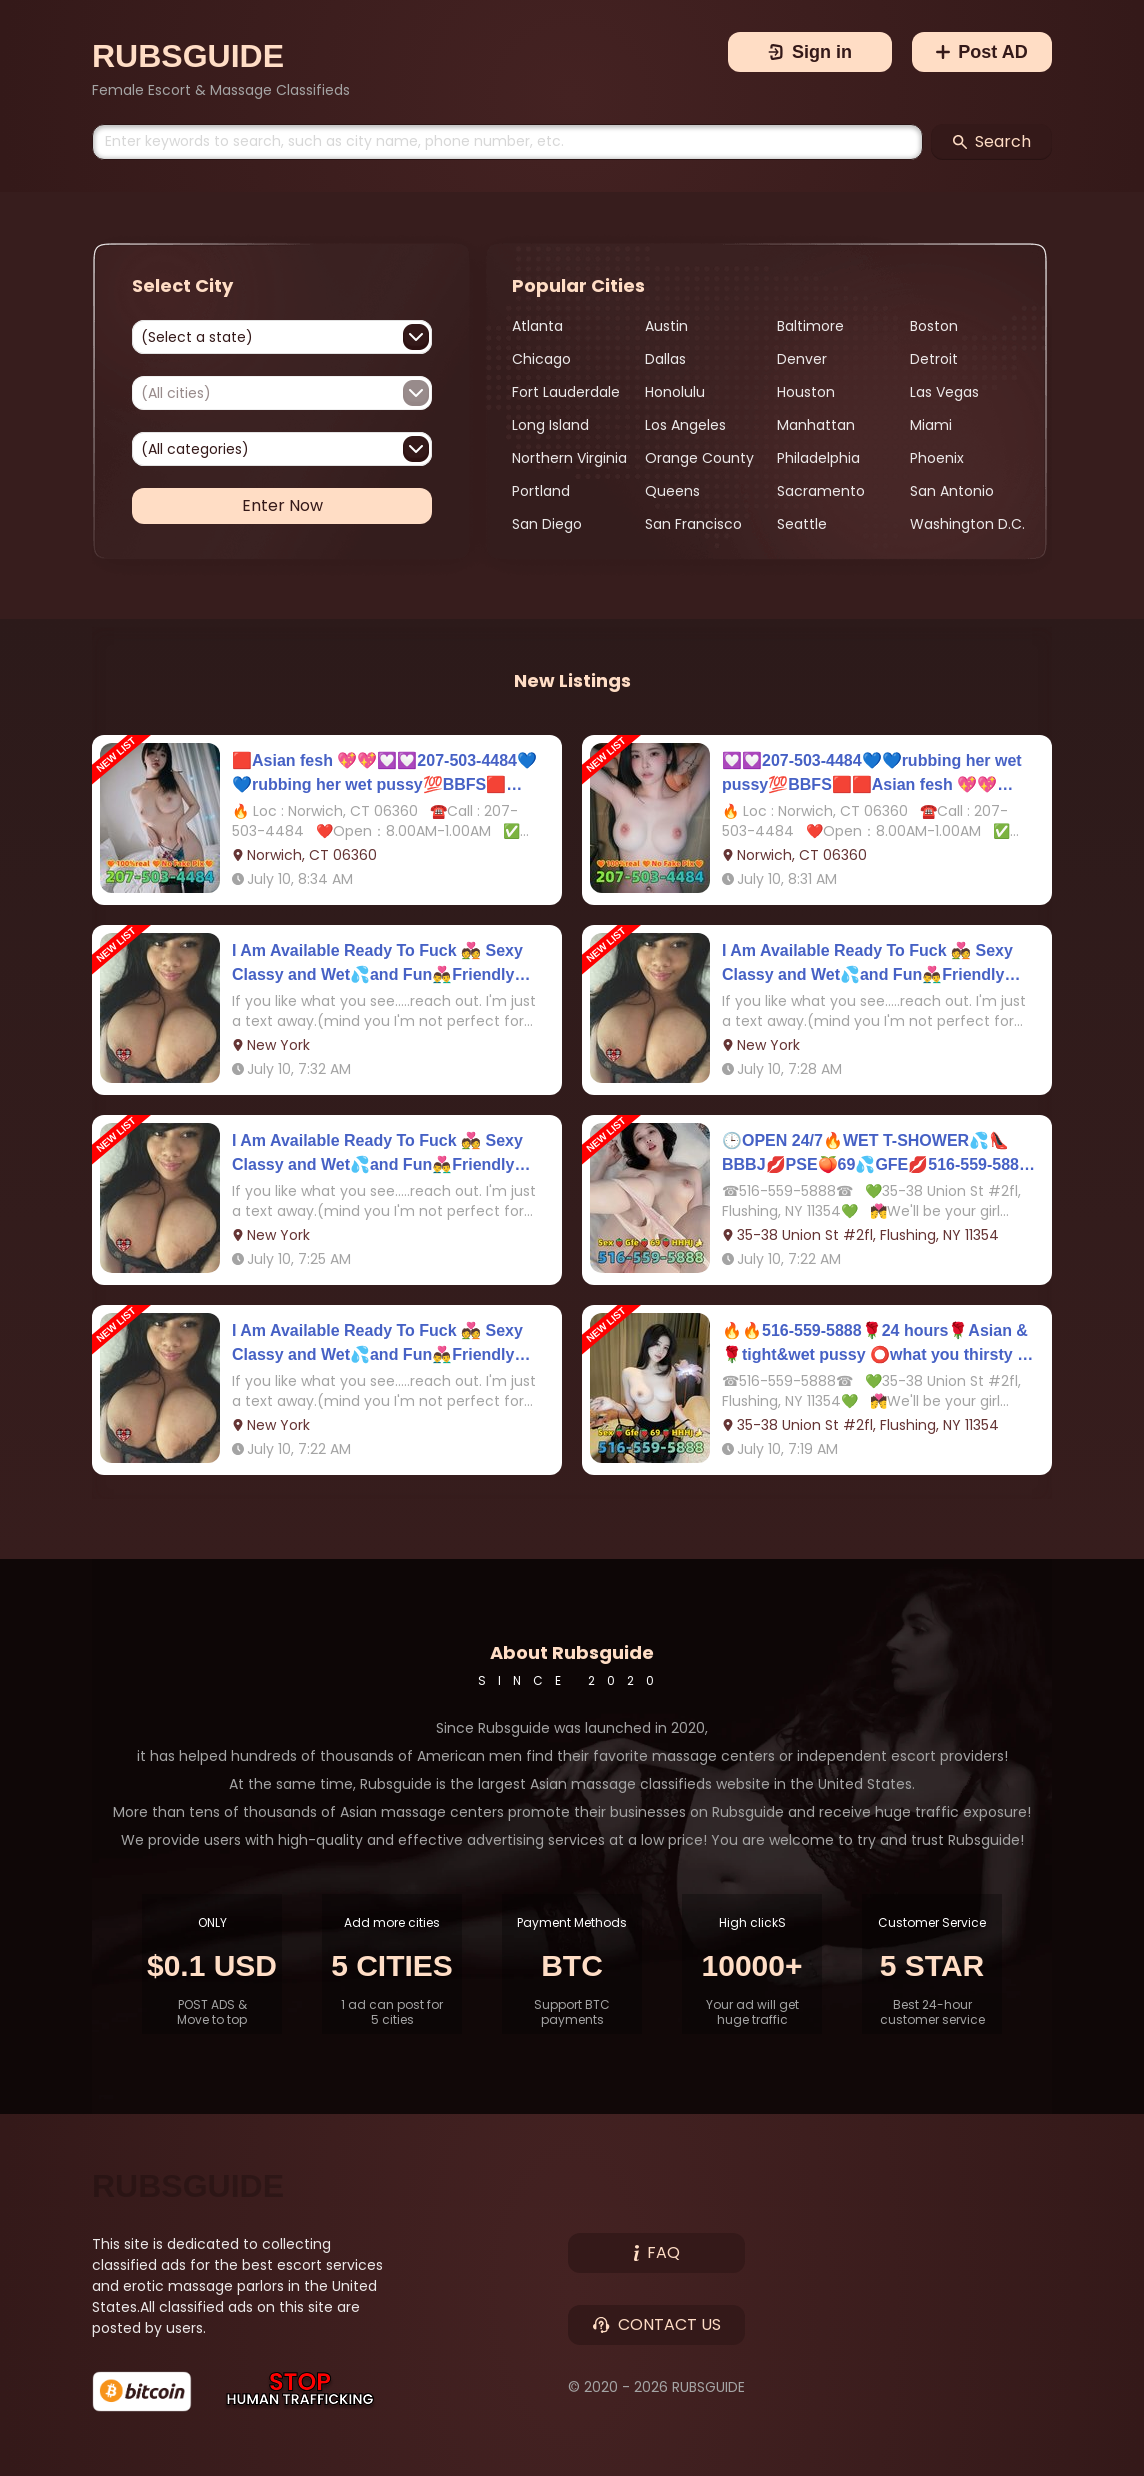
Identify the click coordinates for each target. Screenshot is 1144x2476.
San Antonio (952, 491)
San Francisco (693, 524)
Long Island (550, 425)
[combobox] (282, 337)
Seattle (802, 524)
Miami (931, 425)
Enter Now (282, 505)
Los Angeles (685, 425)
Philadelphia (818, 458)
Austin (666, 326)
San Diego (547, 524)
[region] (777, 425)
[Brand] (221, 56)
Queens (672, 491)
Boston (934, 326)
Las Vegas (944, 392)
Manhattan (816, 425)
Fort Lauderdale (566, 392)
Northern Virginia (569, 458)
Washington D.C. (967, 524)
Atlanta (537, 326)
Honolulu (675, 392)
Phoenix (937, 458)
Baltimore (810, 326)
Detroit (934, 359)
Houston (806, 392)
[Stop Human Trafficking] (300, 2391)
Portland (541, 491)
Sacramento (821, 491)
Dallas (665, 359)
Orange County (699, 458)
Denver (802, 359)
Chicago (541, 359)
